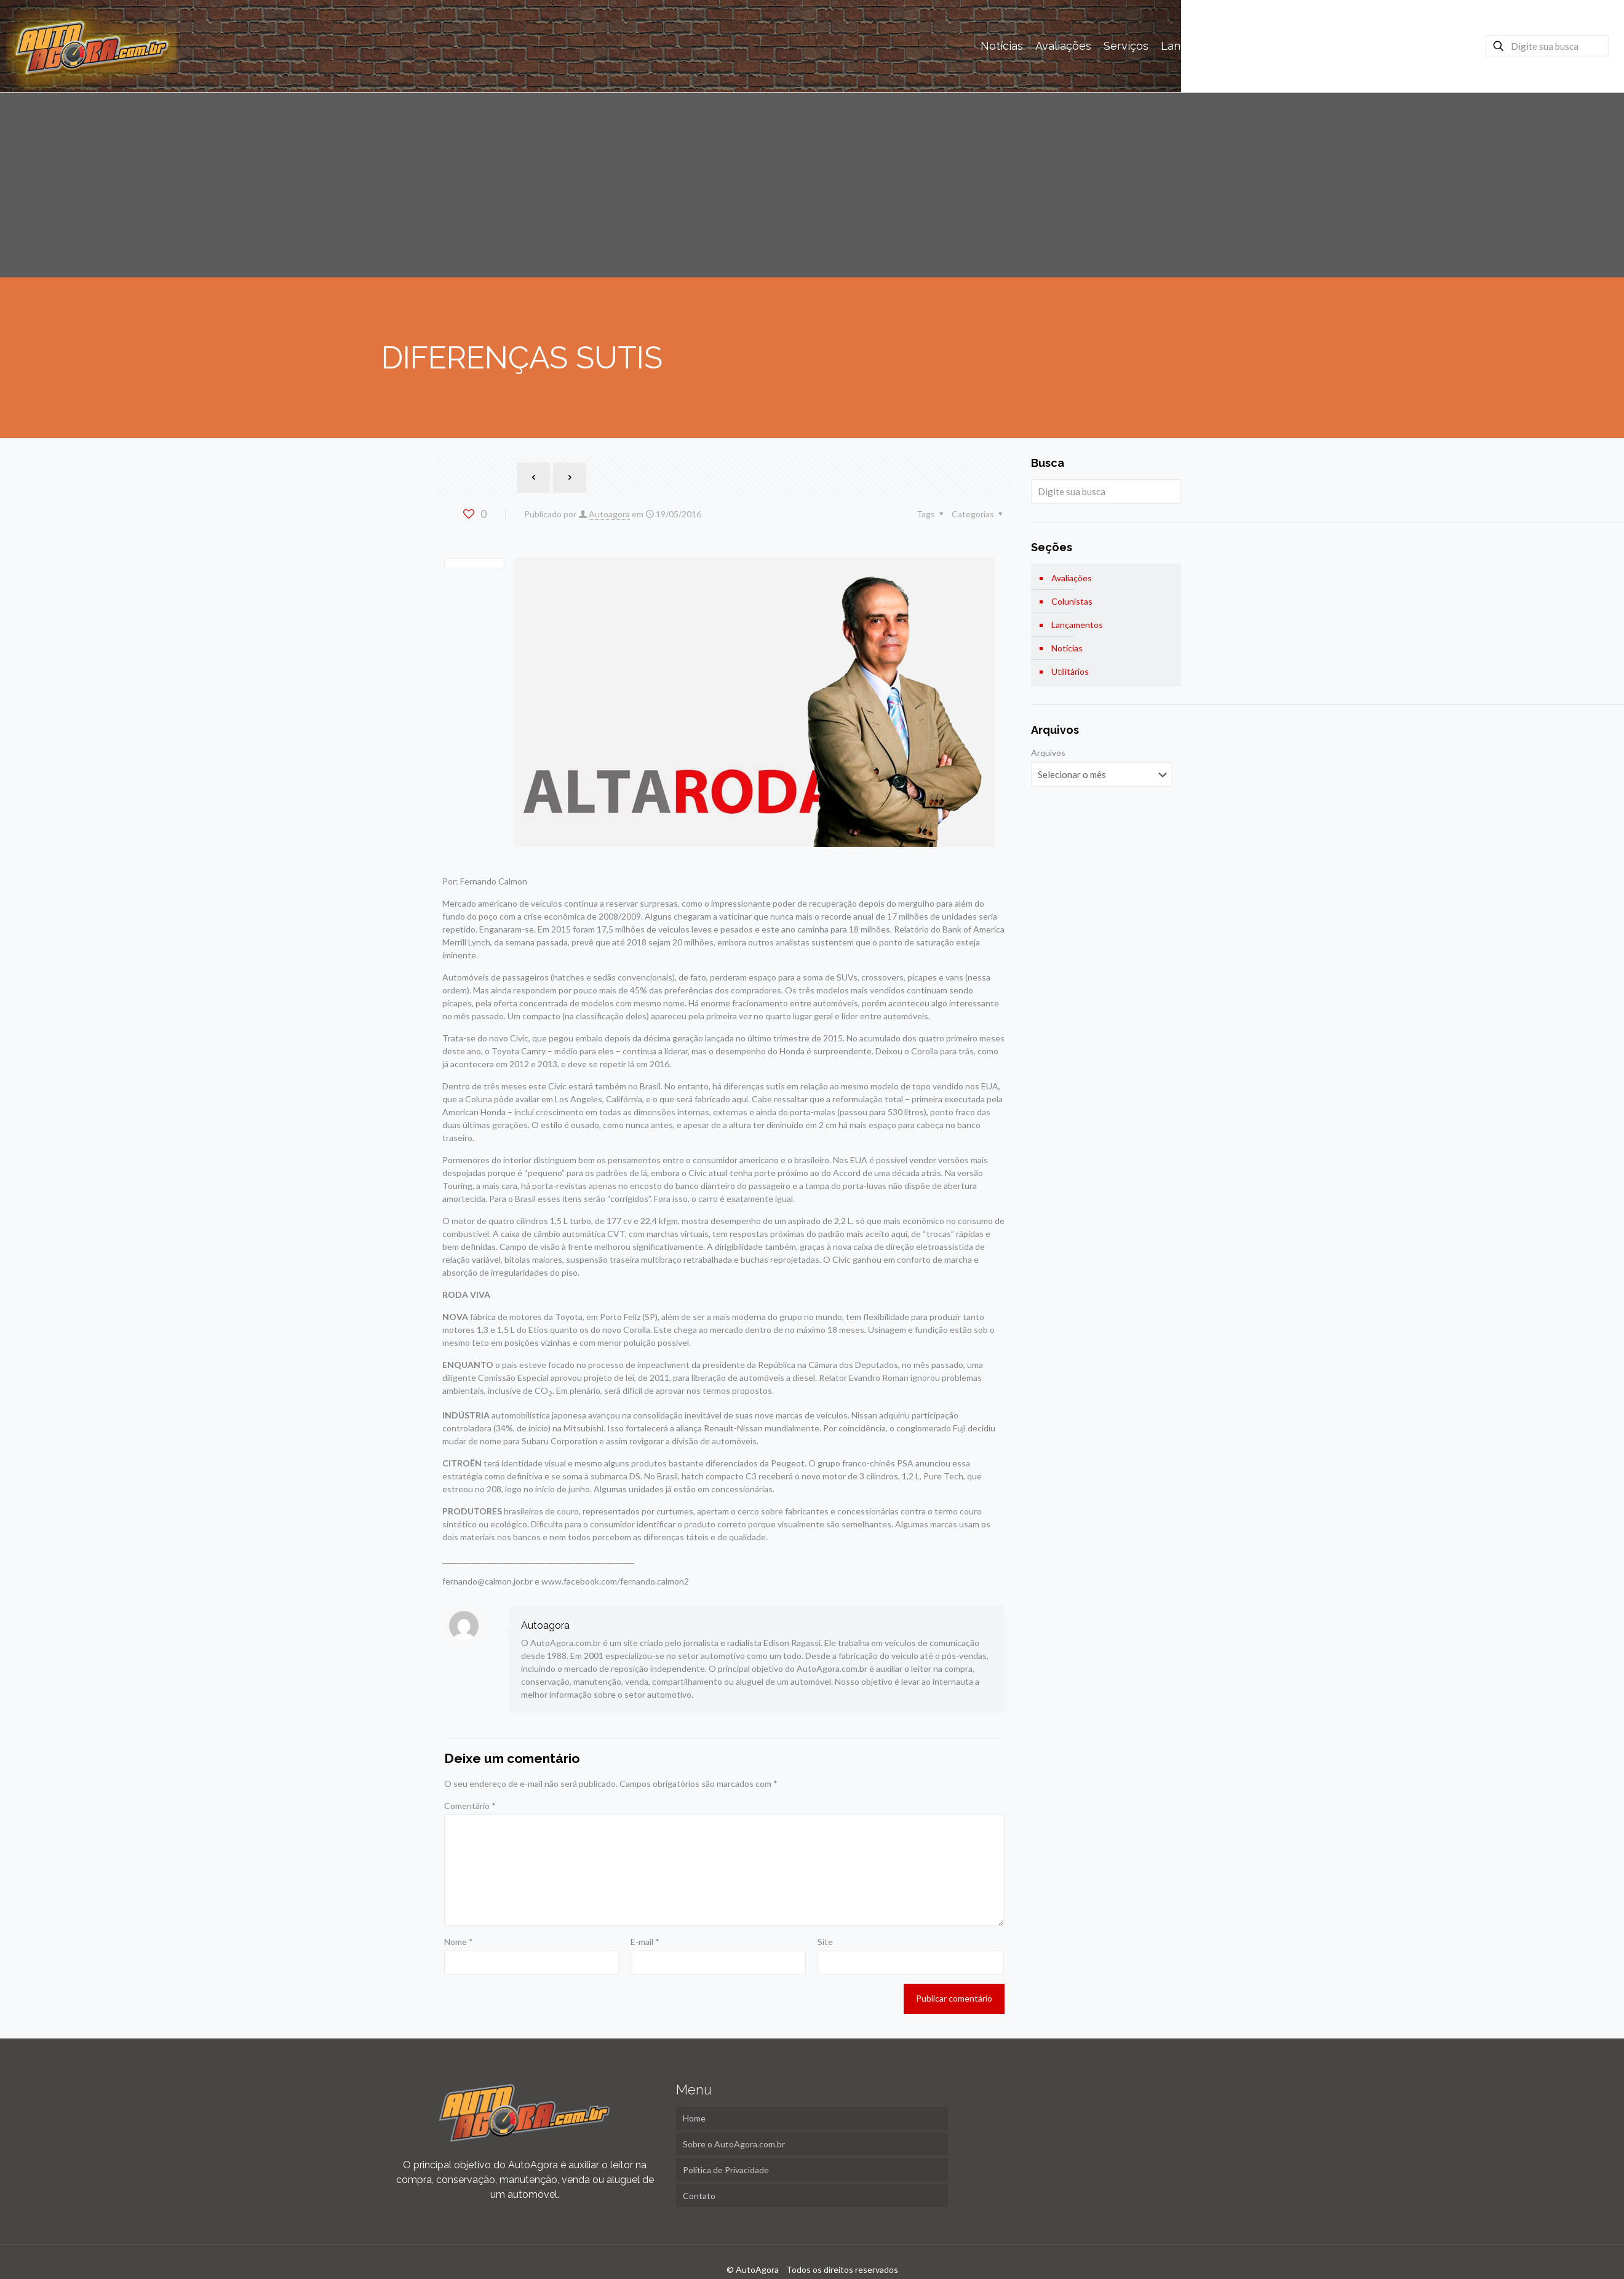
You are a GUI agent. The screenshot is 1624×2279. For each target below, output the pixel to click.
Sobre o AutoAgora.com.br (734, 2144)
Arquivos (1048, 752)
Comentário (470, 1805)
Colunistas (1072, 601)
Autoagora (609, 514)
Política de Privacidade (726, 2170)
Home (694, 2118)
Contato (699, 2195)
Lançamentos (1077, 624)
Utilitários (1070, 671)
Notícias (1067, 648)
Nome (458, 1941)
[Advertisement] (812, 185)
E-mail (645, 1941)
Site (825, 1941)
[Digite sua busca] (1547, 46)
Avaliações (1071, 578)
